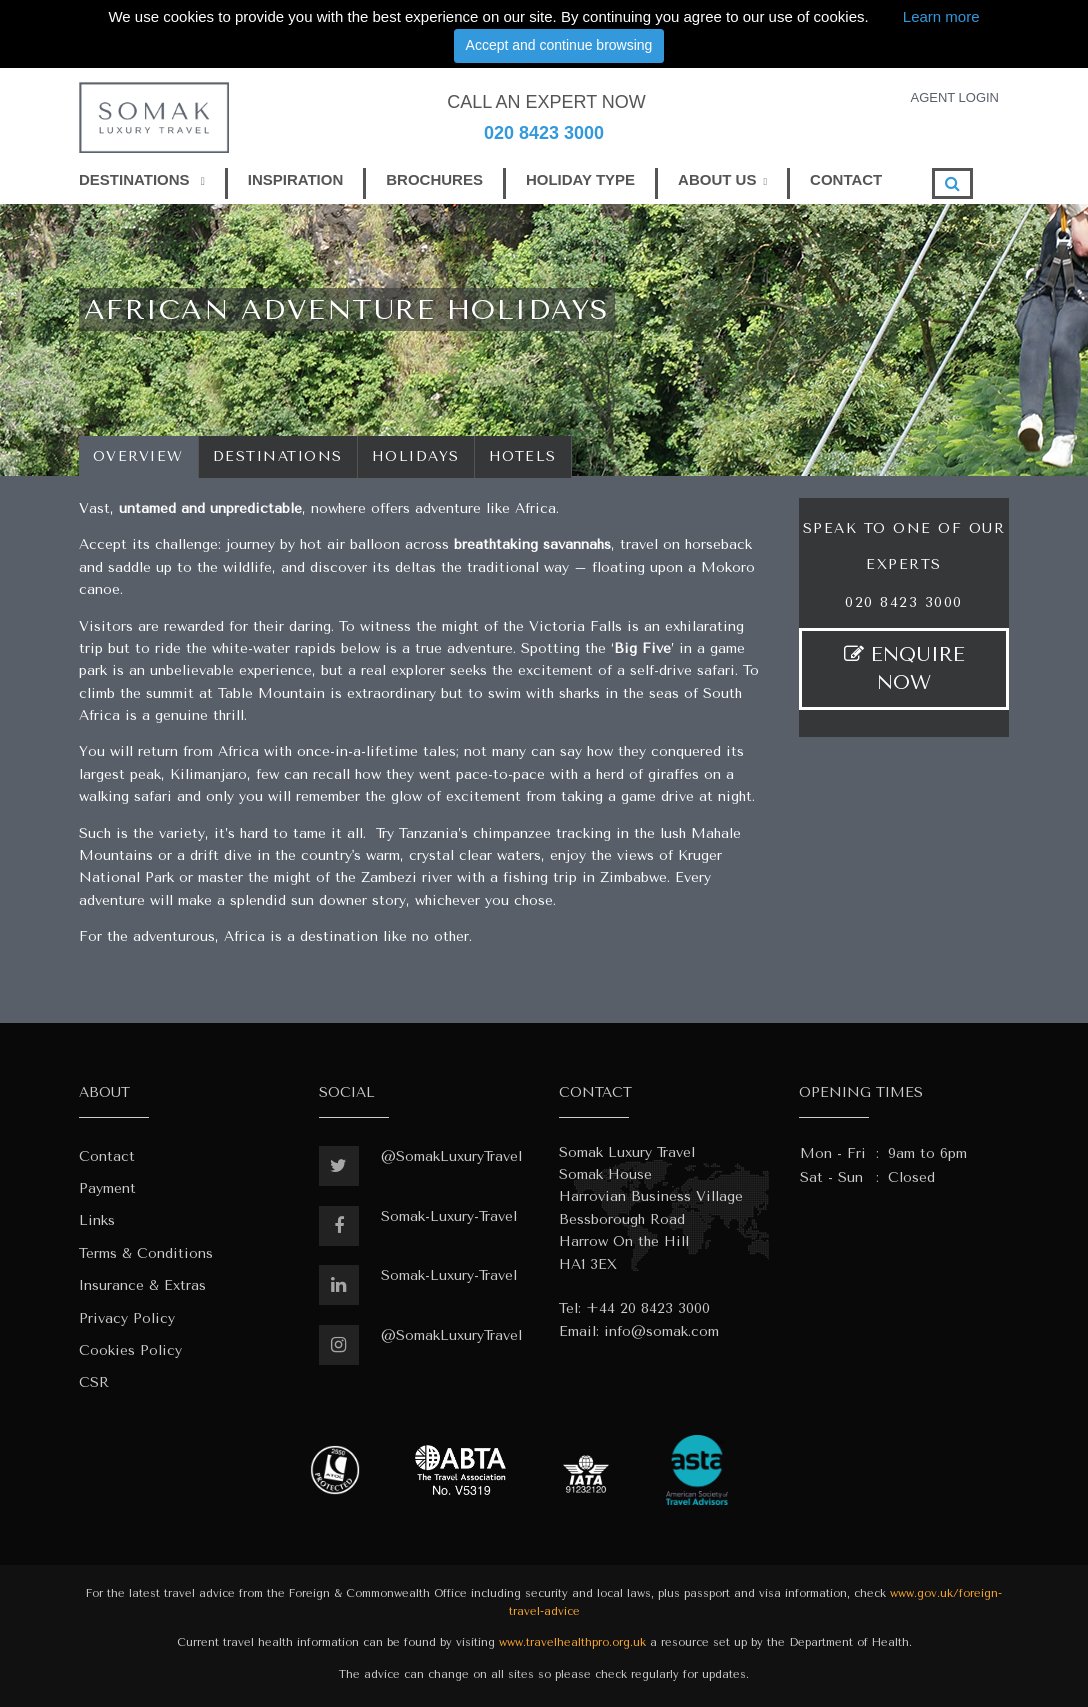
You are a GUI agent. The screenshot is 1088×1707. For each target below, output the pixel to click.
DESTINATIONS (142, 179)
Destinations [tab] (278, 456)
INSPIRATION (296, 179)
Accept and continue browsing (559, 45)
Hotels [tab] (523, 456)
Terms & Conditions (146, 1253)
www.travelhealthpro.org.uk (572, 1642)
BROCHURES (434, 179)
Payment (107, 1188)
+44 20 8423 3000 (648, 1308)
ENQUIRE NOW (904, 668)
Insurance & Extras (142, 1285)
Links (97, 1220)
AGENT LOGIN (954, 97)
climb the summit (136, 693)
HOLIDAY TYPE (580, 179)
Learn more (941, 16)
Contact (107, 1156)
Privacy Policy (127, 1318)
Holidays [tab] (416, 456)
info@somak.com (661, 1331)
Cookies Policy (130, 1350)
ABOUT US (717, 179)
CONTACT (846, 179)
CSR (94, 1382)
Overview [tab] (138, 456)
